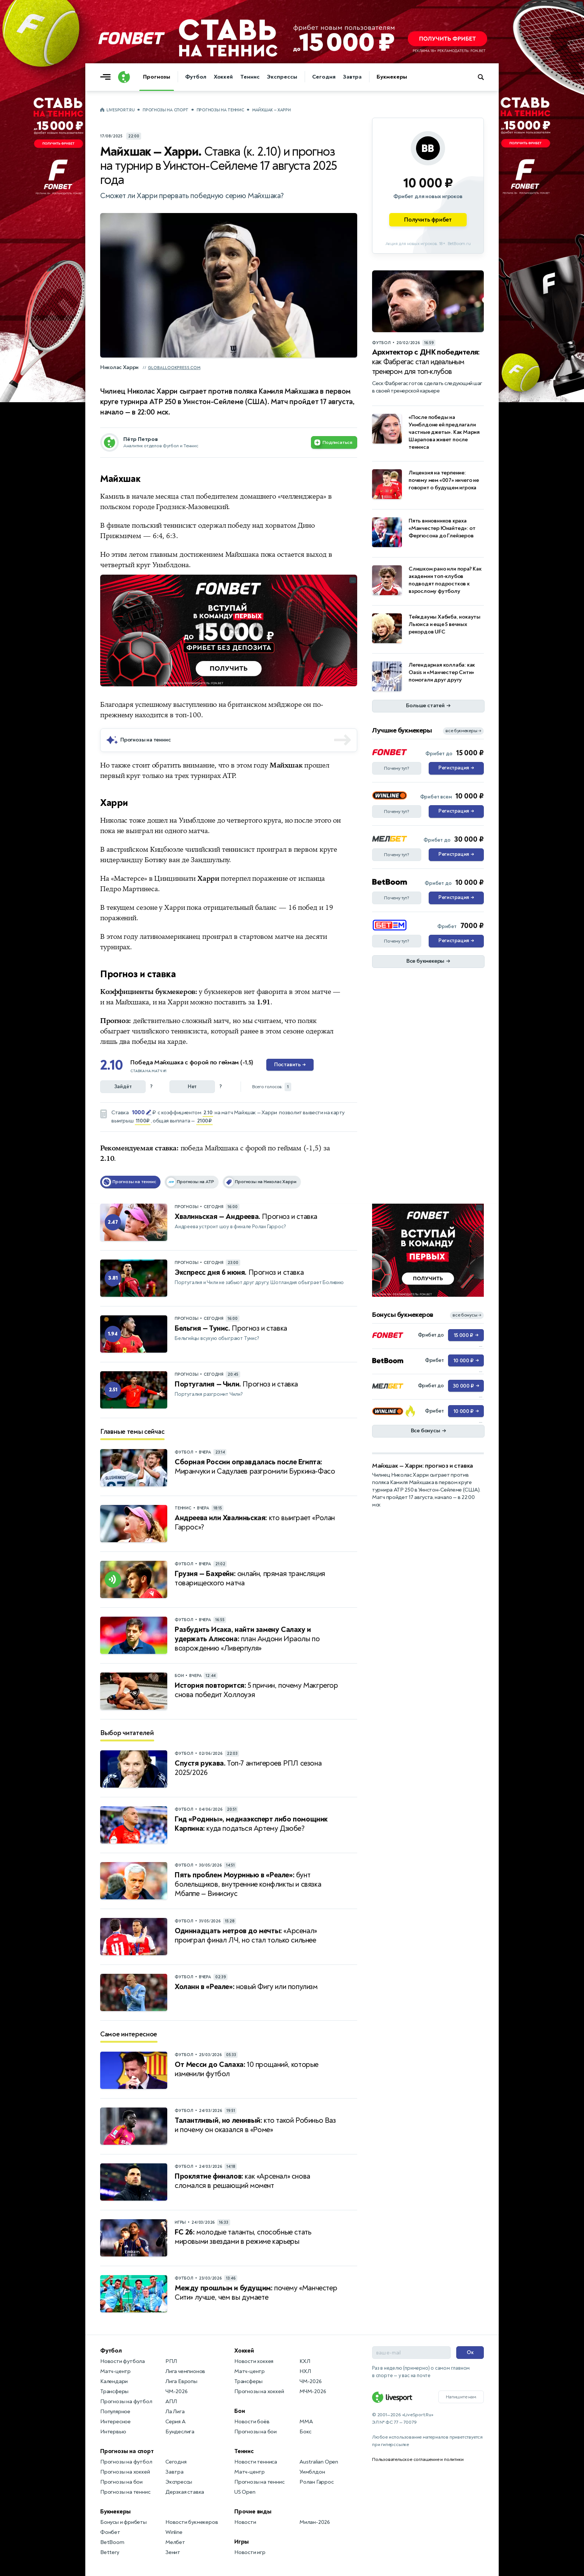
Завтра (352, 76)
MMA (305, 2421)
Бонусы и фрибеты (123, 2522)
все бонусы (467, 1315)
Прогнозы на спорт (165, 110)
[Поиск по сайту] (484, 77)
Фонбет (110, 2532)
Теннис (249, 76)
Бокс (305, 2431)
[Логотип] (124, 77)
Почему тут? (396, 768)
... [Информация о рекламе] (353, 580)
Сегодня (324, 76)
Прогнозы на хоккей (125, 2471)
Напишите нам (461, 2397)
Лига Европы (181, 2381)
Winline (173, 2532)
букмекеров (223, 992)
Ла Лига (175, 2411)
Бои (239, 2411)
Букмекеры (392, 76)
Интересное (115, 2421)
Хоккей (223, 76)
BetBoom (112, 2542)
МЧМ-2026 (312, 2391)
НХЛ (305, 2371)
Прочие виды (253, 2511)
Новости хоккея (253, 2361)
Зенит (172, 2552)
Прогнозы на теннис (220, 110)
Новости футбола (122, 2361)
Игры (241, 2541)
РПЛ (171, 2361)
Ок (470, 2352)
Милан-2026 (314, 2522)
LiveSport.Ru (120, 110)
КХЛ (304, 2361)
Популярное (115, 2411)
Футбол (195, 76)
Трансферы (114, 2391)
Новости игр (250, 2552)
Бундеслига (179, 2431)
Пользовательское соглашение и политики (417, 2459)
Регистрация (456, 768)
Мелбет (175, 2542)
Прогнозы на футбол (126, 2401)
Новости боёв (252, 2421)
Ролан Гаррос (316, 2482)
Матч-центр (115, 2371)
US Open (245, 2492)
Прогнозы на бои (121, 2482)
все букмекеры (463, 731)
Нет (192, 1086)
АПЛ (171, 2401)
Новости (245, 2522)
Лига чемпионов (185, 2371)
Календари (114, 2381)
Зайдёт (123, 1086)
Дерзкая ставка (184, 2492)
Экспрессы (282, 76)
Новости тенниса (255, 2461)
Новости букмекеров (191, 2522)
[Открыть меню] (107, 77)
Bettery (109, 2552)
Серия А (175, 2421)
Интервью (113, 2431)
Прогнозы (156, 76)
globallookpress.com (174, 367)
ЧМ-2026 (176, 2391)
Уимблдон (312, 2471)
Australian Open (318, 2461)
